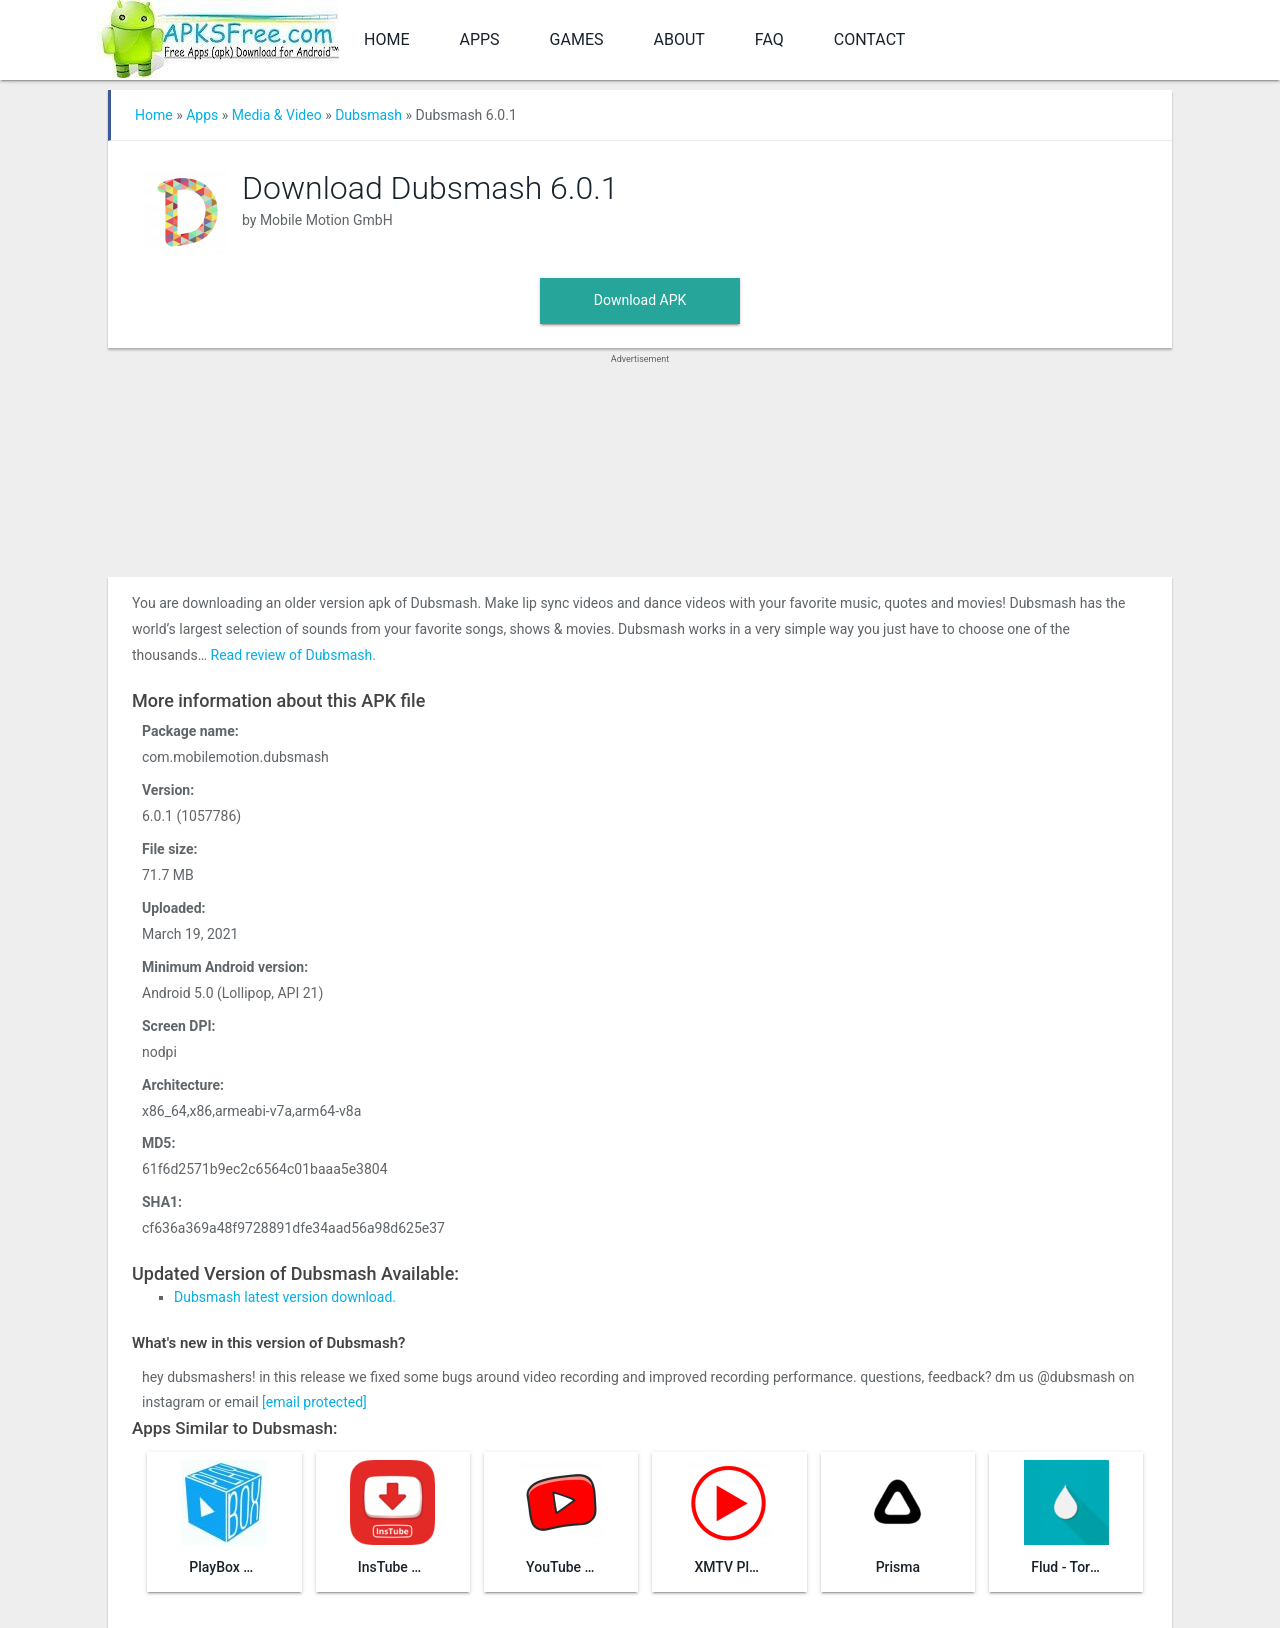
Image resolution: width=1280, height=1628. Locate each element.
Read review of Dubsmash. (293, 655)
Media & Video (277, 115)
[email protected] (314, 1402)
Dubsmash (368, 115)
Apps (479, 39)
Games (577, 39)
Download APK (640, 300)
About (679, 39)
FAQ (769, 39)
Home (386, 39)
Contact (870, 39)
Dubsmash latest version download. (285, 1297)
